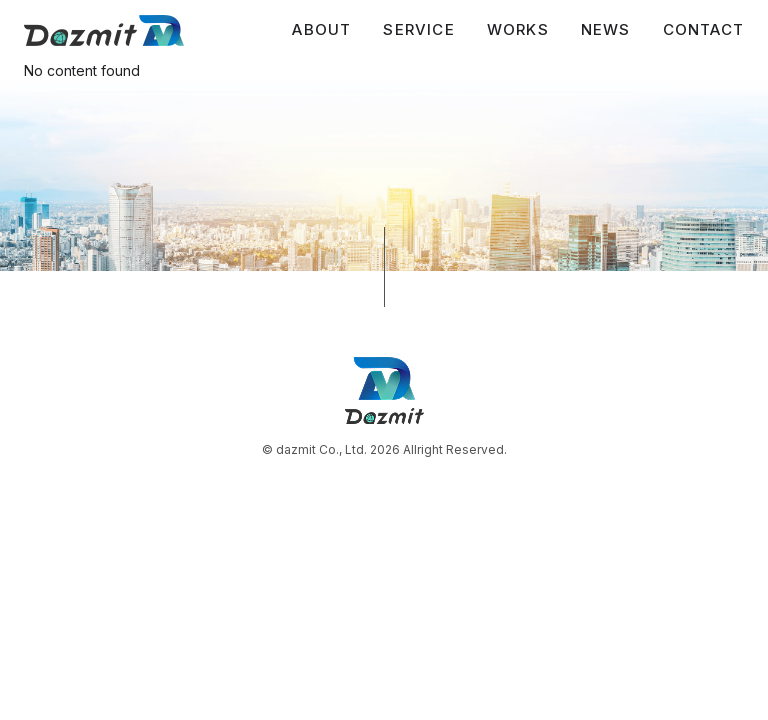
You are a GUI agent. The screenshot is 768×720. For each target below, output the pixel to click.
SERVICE (418, 29)
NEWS (606, 29)
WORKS (518, 29)
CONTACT (703, 29)
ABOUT (321, 29)
